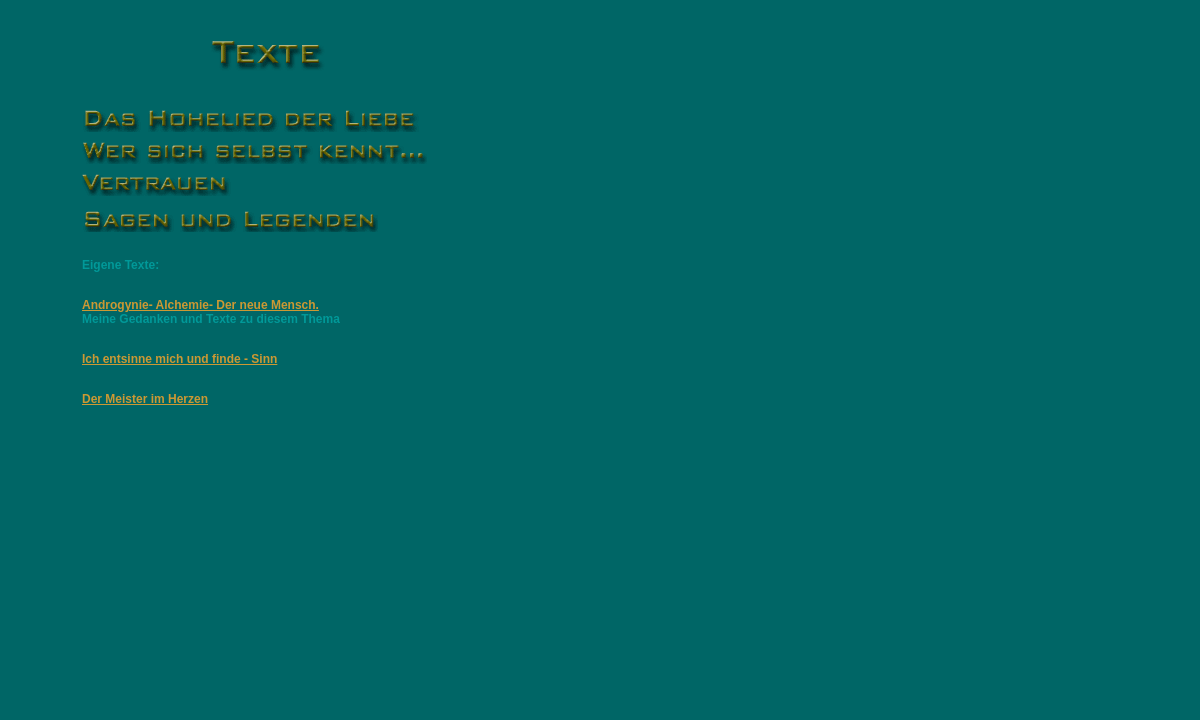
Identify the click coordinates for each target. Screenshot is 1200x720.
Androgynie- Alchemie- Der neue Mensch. (200, 305)
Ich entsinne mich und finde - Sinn (179, 359)
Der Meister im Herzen (145, 399)
